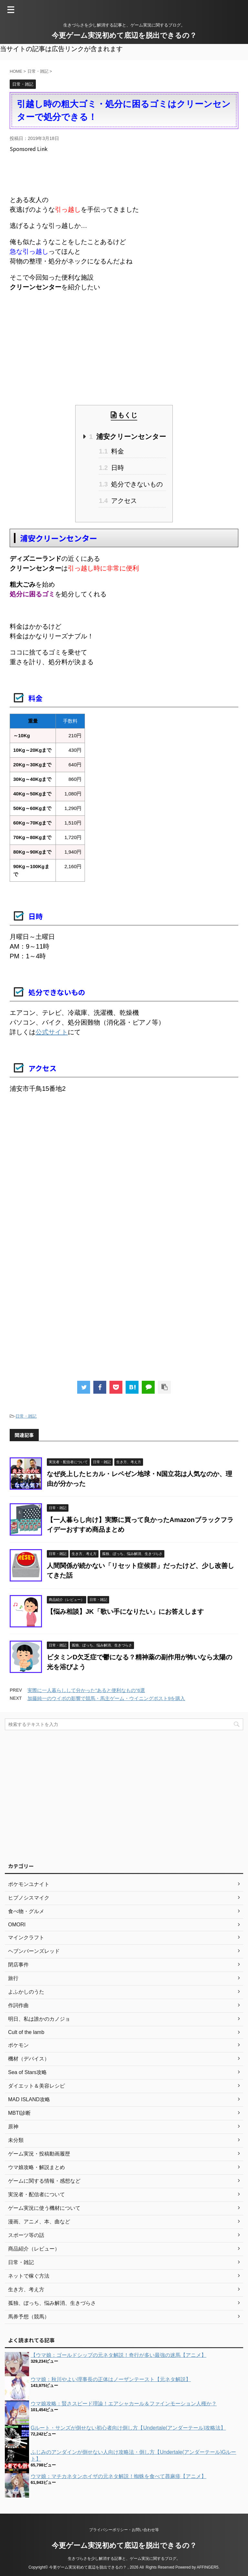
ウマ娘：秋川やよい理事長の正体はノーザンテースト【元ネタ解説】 (111, 2379)
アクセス (118, 500)
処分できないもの (131, 484)
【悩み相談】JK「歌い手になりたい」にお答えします (125, 1611)
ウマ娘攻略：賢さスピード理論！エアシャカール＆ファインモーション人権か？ (124, 2403)
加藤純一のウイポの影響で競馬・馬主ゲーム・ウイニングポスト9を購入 (106, 1698)
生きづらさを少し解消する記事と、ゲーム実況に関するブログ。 (124, 2558)
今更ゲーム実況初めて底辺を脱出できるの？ (124, 35)
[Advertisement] (127, 172)
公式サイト (52, 1032)
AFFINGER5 (207, 2567)
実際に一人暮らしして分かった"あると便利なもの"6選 (86, 1690)
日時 (111, 467)
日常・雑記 (26, 1416)
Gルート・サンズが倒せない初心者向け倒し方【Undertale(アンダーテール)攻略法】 (128, 2428)
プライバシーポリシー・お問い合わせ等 (124, 2530)
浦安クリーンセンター (127, 436)
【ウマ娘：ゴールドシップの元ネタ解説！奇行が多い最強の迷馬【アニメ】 (118, 2355)
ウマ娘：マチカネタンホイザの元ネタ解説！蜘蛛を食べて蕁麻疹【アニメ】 (118, 2476)
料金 (111, 451)
